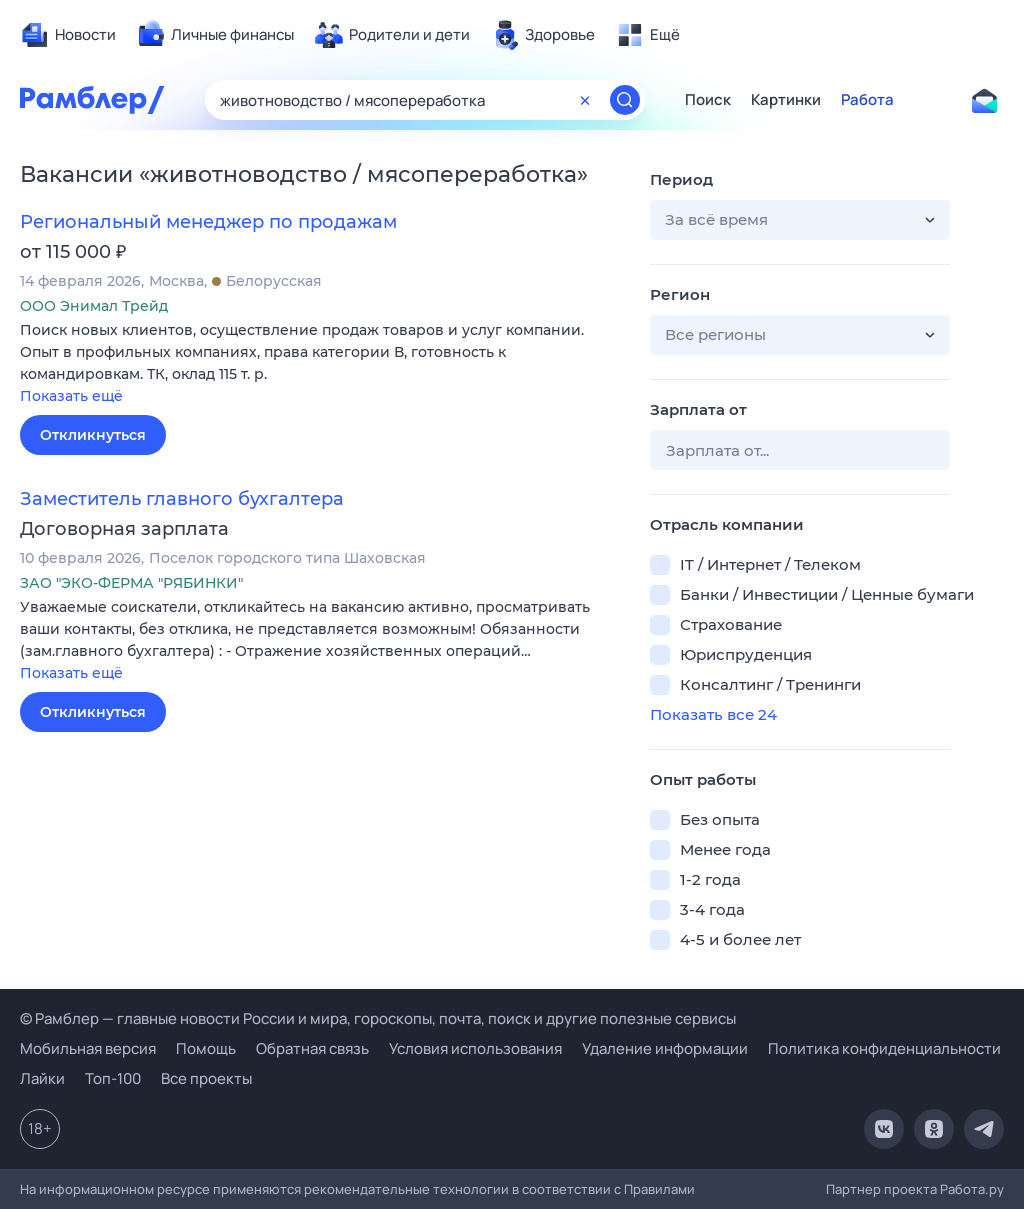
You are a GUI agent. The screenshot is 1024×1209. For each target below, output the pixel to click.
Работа (867, 100)
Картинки (786, 100)
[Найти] (625, 100)
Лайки (42, 1078)
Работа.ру (972, 1189)
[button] (320, 364)
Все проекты (206, 1078)
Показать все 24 (713, 714)
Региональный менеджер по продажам (208, 222)
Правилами (659, 1189)
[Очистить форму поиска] (585, 100)
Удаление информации (665, 1048)
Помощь (206, 1048)
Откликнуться (93, 435)
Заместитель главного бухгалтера (182, 499)
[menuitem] (68, 35)
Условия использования (475, 1048)
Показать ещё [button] (71, 396)
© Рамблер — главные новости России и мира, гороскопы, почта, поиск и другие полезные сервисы (378, 1018)
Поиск (708, 100)
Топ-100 (113, 1078)
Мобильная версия (88, 1048)
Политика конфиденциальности (884, 1048)
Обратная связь (312, 1048)
